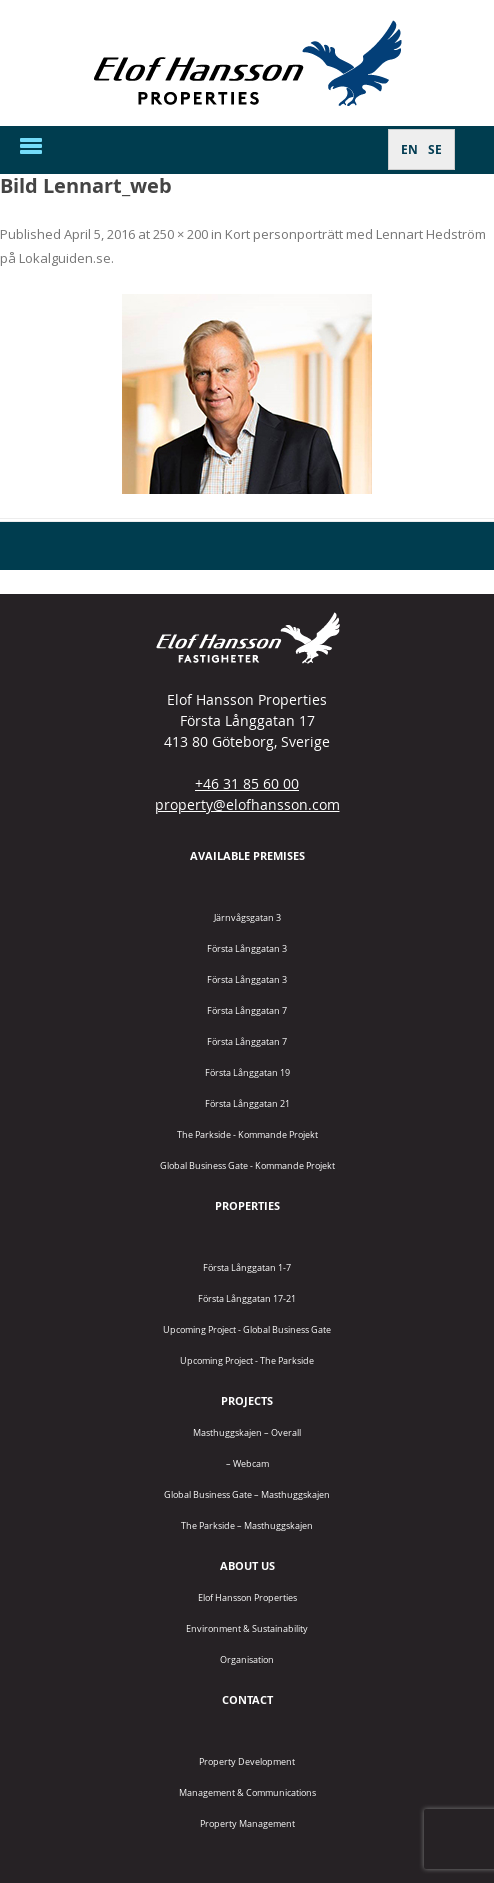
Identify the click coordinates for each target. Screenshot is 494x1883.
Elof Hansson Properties (247, 1597)
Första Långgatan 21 (247, 1103)
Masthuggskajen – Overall (247, 1432)
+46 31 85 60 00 (247, 783)
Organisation (247, 1659)
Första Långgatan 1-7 (247, 1267)
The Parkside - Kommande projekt (247, 1134)
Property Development (247, 1761)
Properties (247, 1205)
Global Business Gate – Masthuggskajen (247, 1494)
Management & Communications (247, 1792)
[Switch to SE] (435, 149)
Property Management (247, 1823)
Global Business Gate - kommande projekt (247, 1165)
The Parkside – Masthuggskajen (247, 1525)
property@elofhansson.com (247, 804)
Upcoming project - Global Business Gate (247, 1329)
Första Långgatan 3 (247, 948)
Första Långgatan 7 (247, 1010)
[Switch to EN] (409, 149)
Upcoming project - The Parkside (247, 1360)
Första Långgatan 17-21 (247, 1298)
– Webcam (247, 1463)
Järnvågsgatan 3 (247, 917)
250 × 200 (180, 234)
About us (247, 1565)
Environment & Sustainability (247, 1628)
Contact (247, 1699)
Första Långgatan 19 (247, 1072)
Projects (247, 1400)
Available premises (247, 855)
